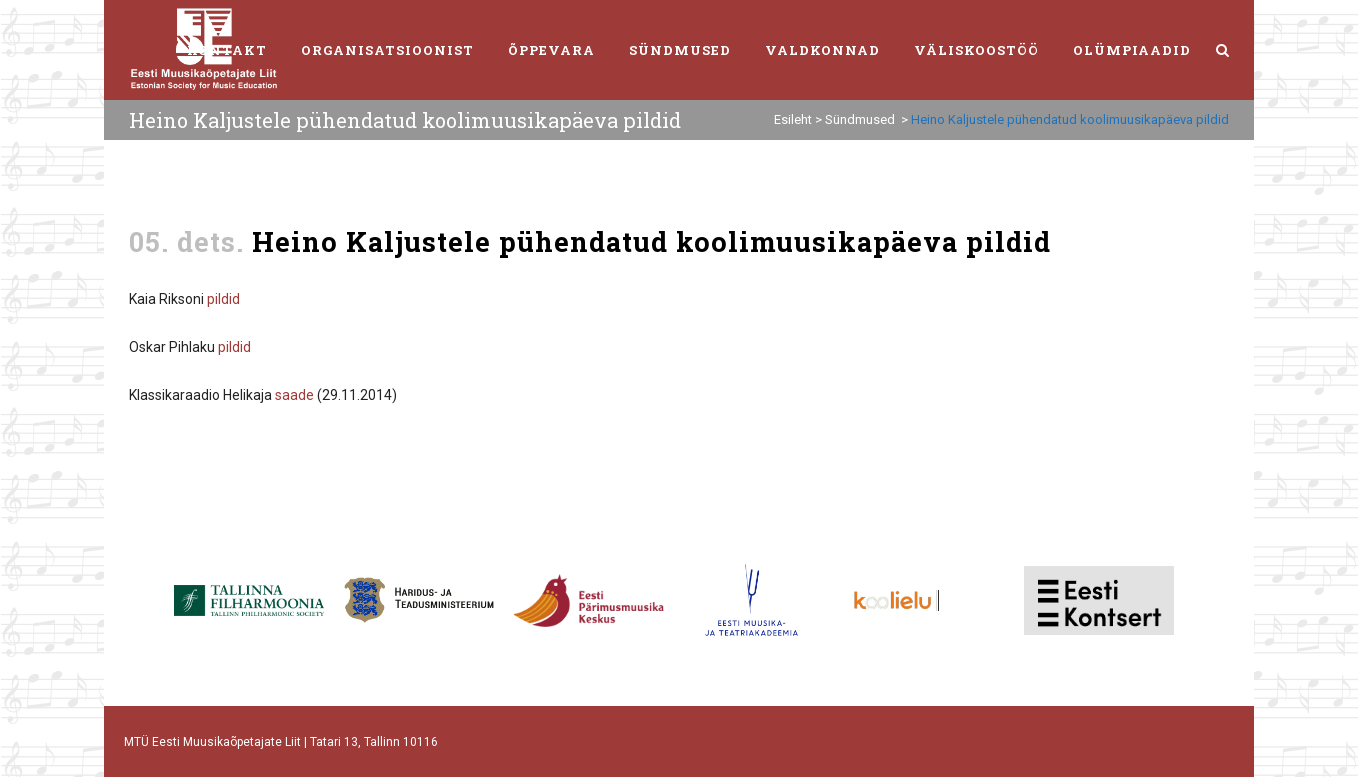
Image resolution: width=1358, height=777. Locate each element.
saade (294, 395)
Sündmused (860, 119)
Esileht (793, 119)
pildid (223, 299)
